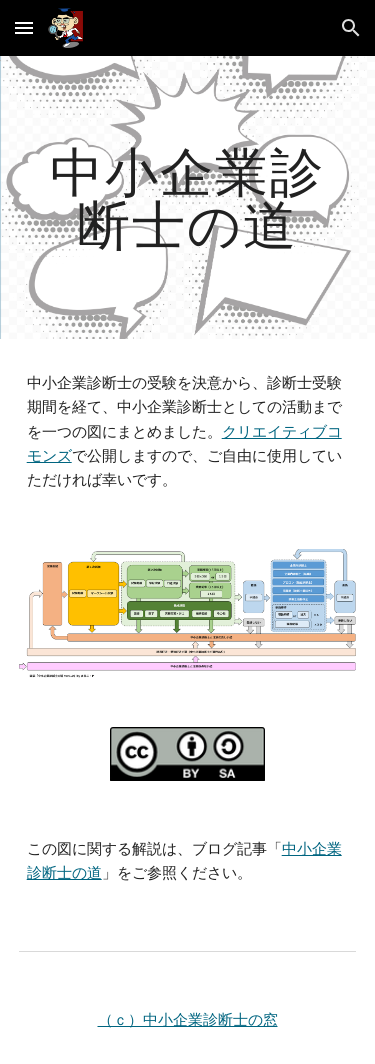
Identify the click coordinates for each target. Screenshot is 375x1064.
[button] (24, 27)
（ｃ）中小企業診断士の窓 (188, 1019)
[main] (188, 197)
